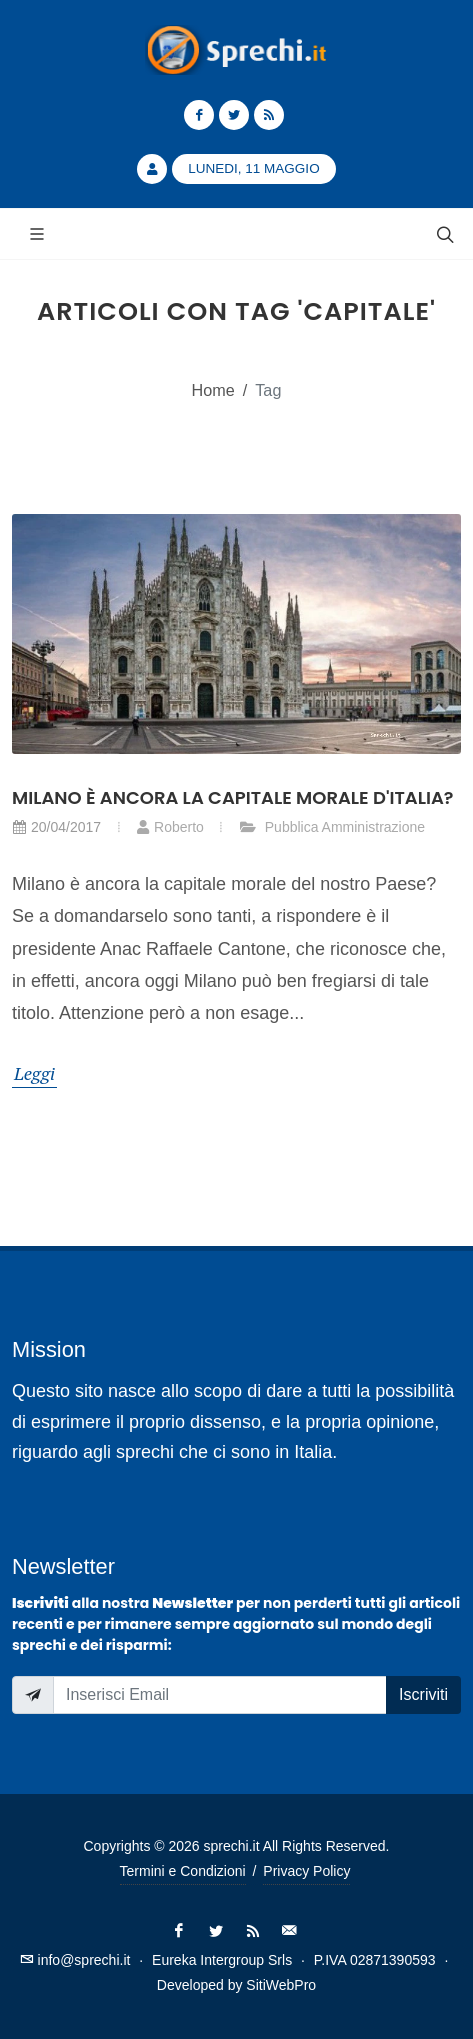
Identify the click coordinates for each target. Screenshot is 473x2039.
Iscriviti (423, 1694)
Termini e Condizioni (183, 1871)
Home (213, 390)
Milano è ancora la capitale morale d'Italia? (233, 797)
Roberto (170, 827)
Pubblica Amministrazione (332, 827)
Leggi (34, 1073)
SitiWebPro (281, 1985)
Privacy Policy (306, 1871)
